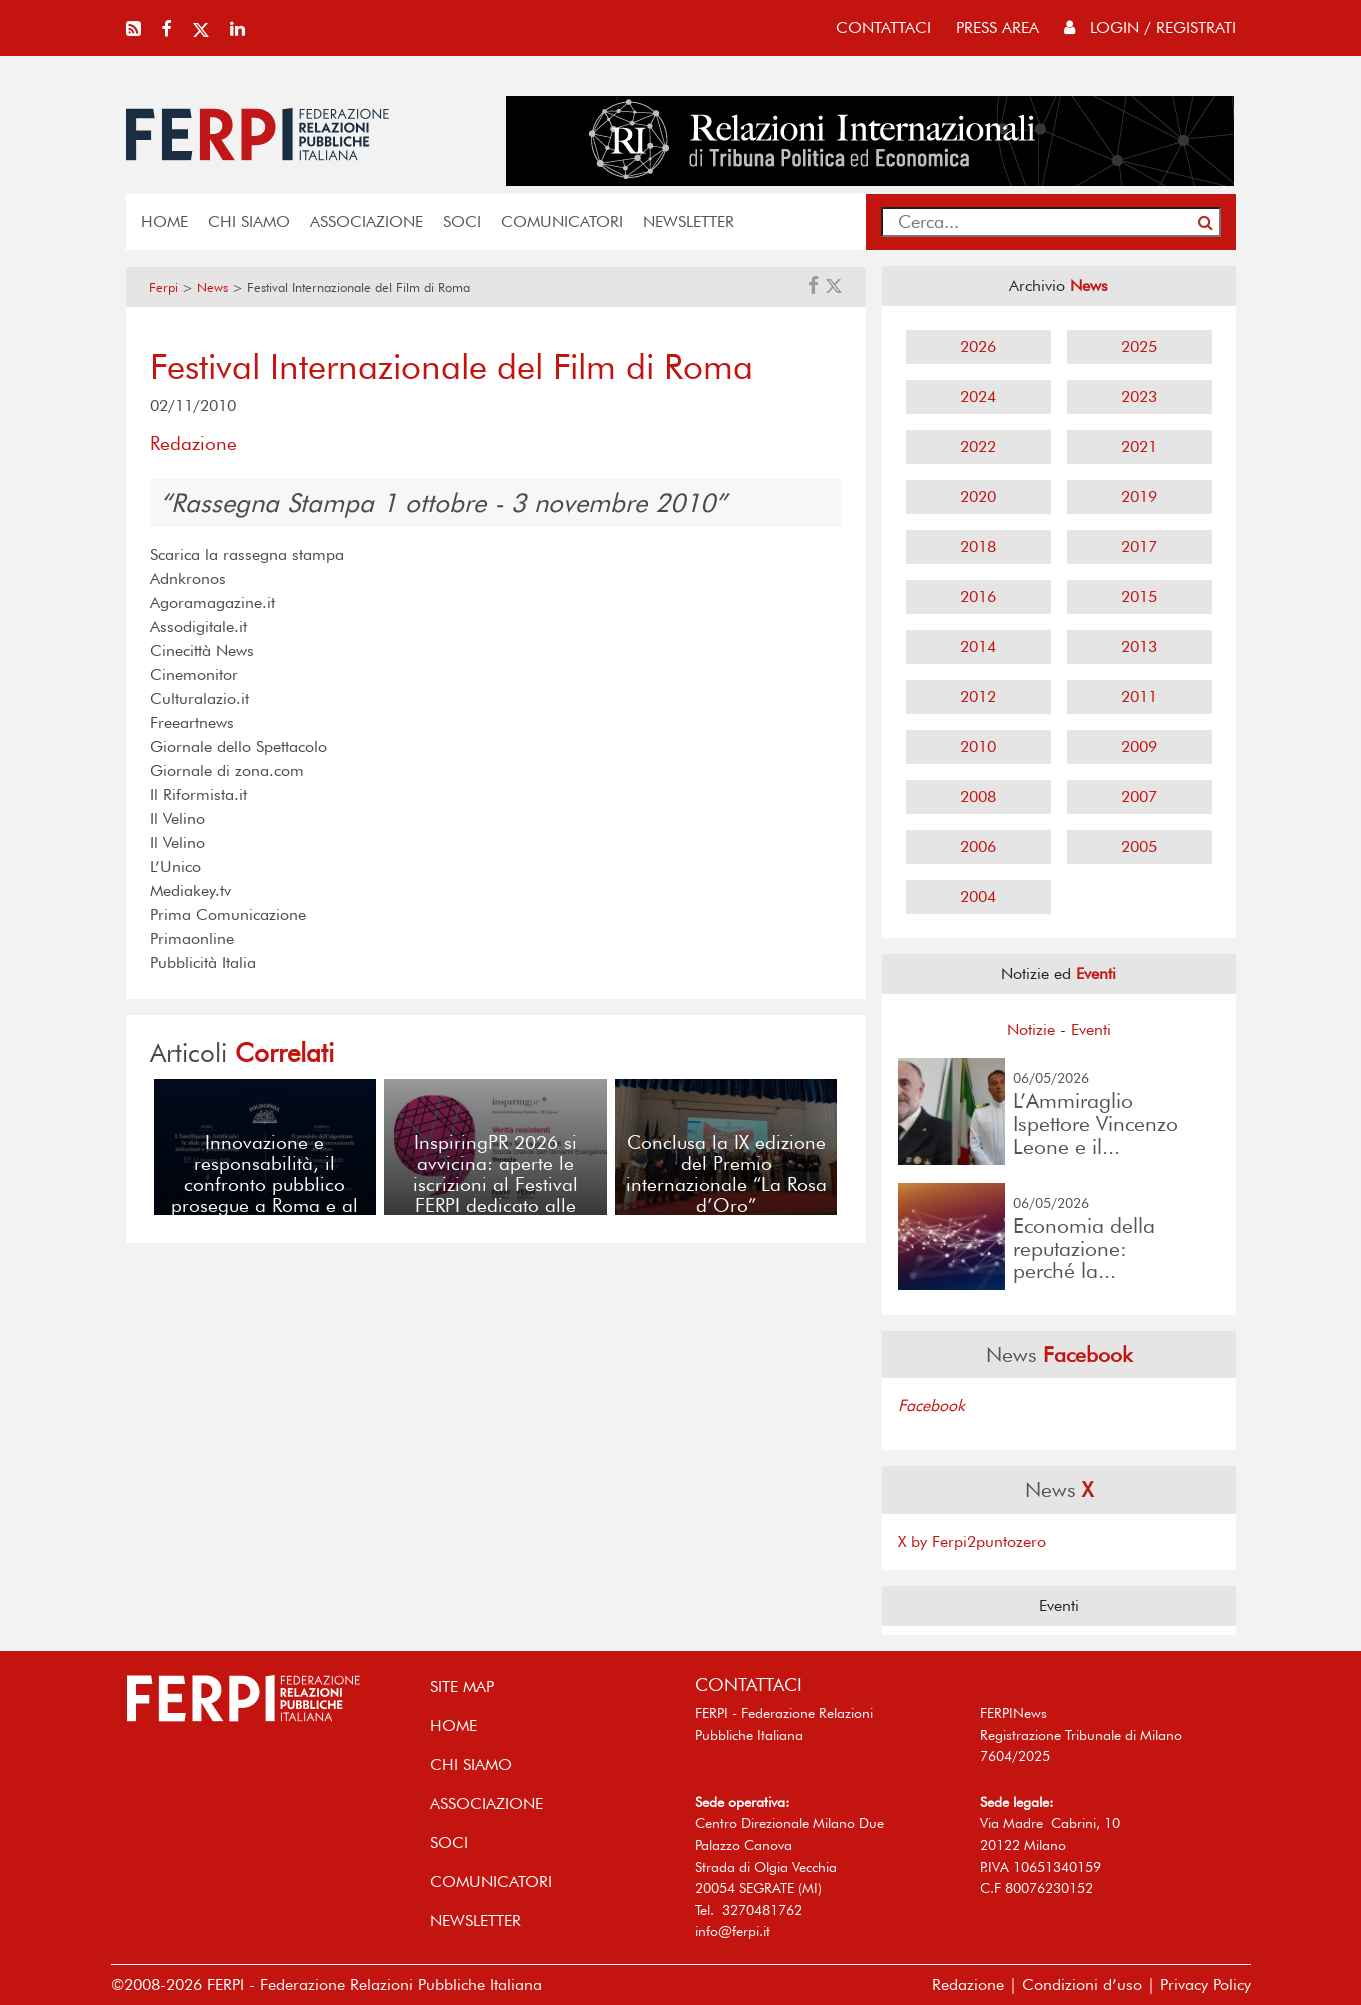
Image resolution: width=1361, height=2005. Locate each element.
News (212, 287)
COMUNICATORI (562, 221)
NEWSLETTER (688, 221)
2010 (978, 746)
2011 (1139, 696)
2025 (1139, 346)
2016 (978, 596)
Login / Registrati (1150, 27)
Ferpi (163, 287)
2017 (1139, 546)
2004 (978, 896)
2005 (1139, 846)
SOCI (462, 221)
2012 (978, 696)
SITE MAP (462, 1686)
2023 (1139, 396)
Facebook (931, 1405)
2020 (978, 496)
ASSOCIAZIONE (366, 221)
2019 (1139, 496)
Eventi (1091, 1029)
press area (997, 27)
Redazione (968, 1984)
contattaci (883, 27)
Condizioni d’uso (1082, 1984)
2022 (978, 446)
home (164, 221)
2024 (978, 396)
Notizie (1031, 1029)
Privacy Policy (1205, 1984)
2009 (1139, 746)
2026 (978, 346)
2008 (978, 796)
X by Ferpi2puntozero (972, 1541)
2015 (1139, 596)
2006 (978, 846)
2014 (978, 646)
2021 (1139, 446)
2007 (1139, 796)
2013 (1139, 646)
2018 (978, 546)
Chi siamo (249, 221)
